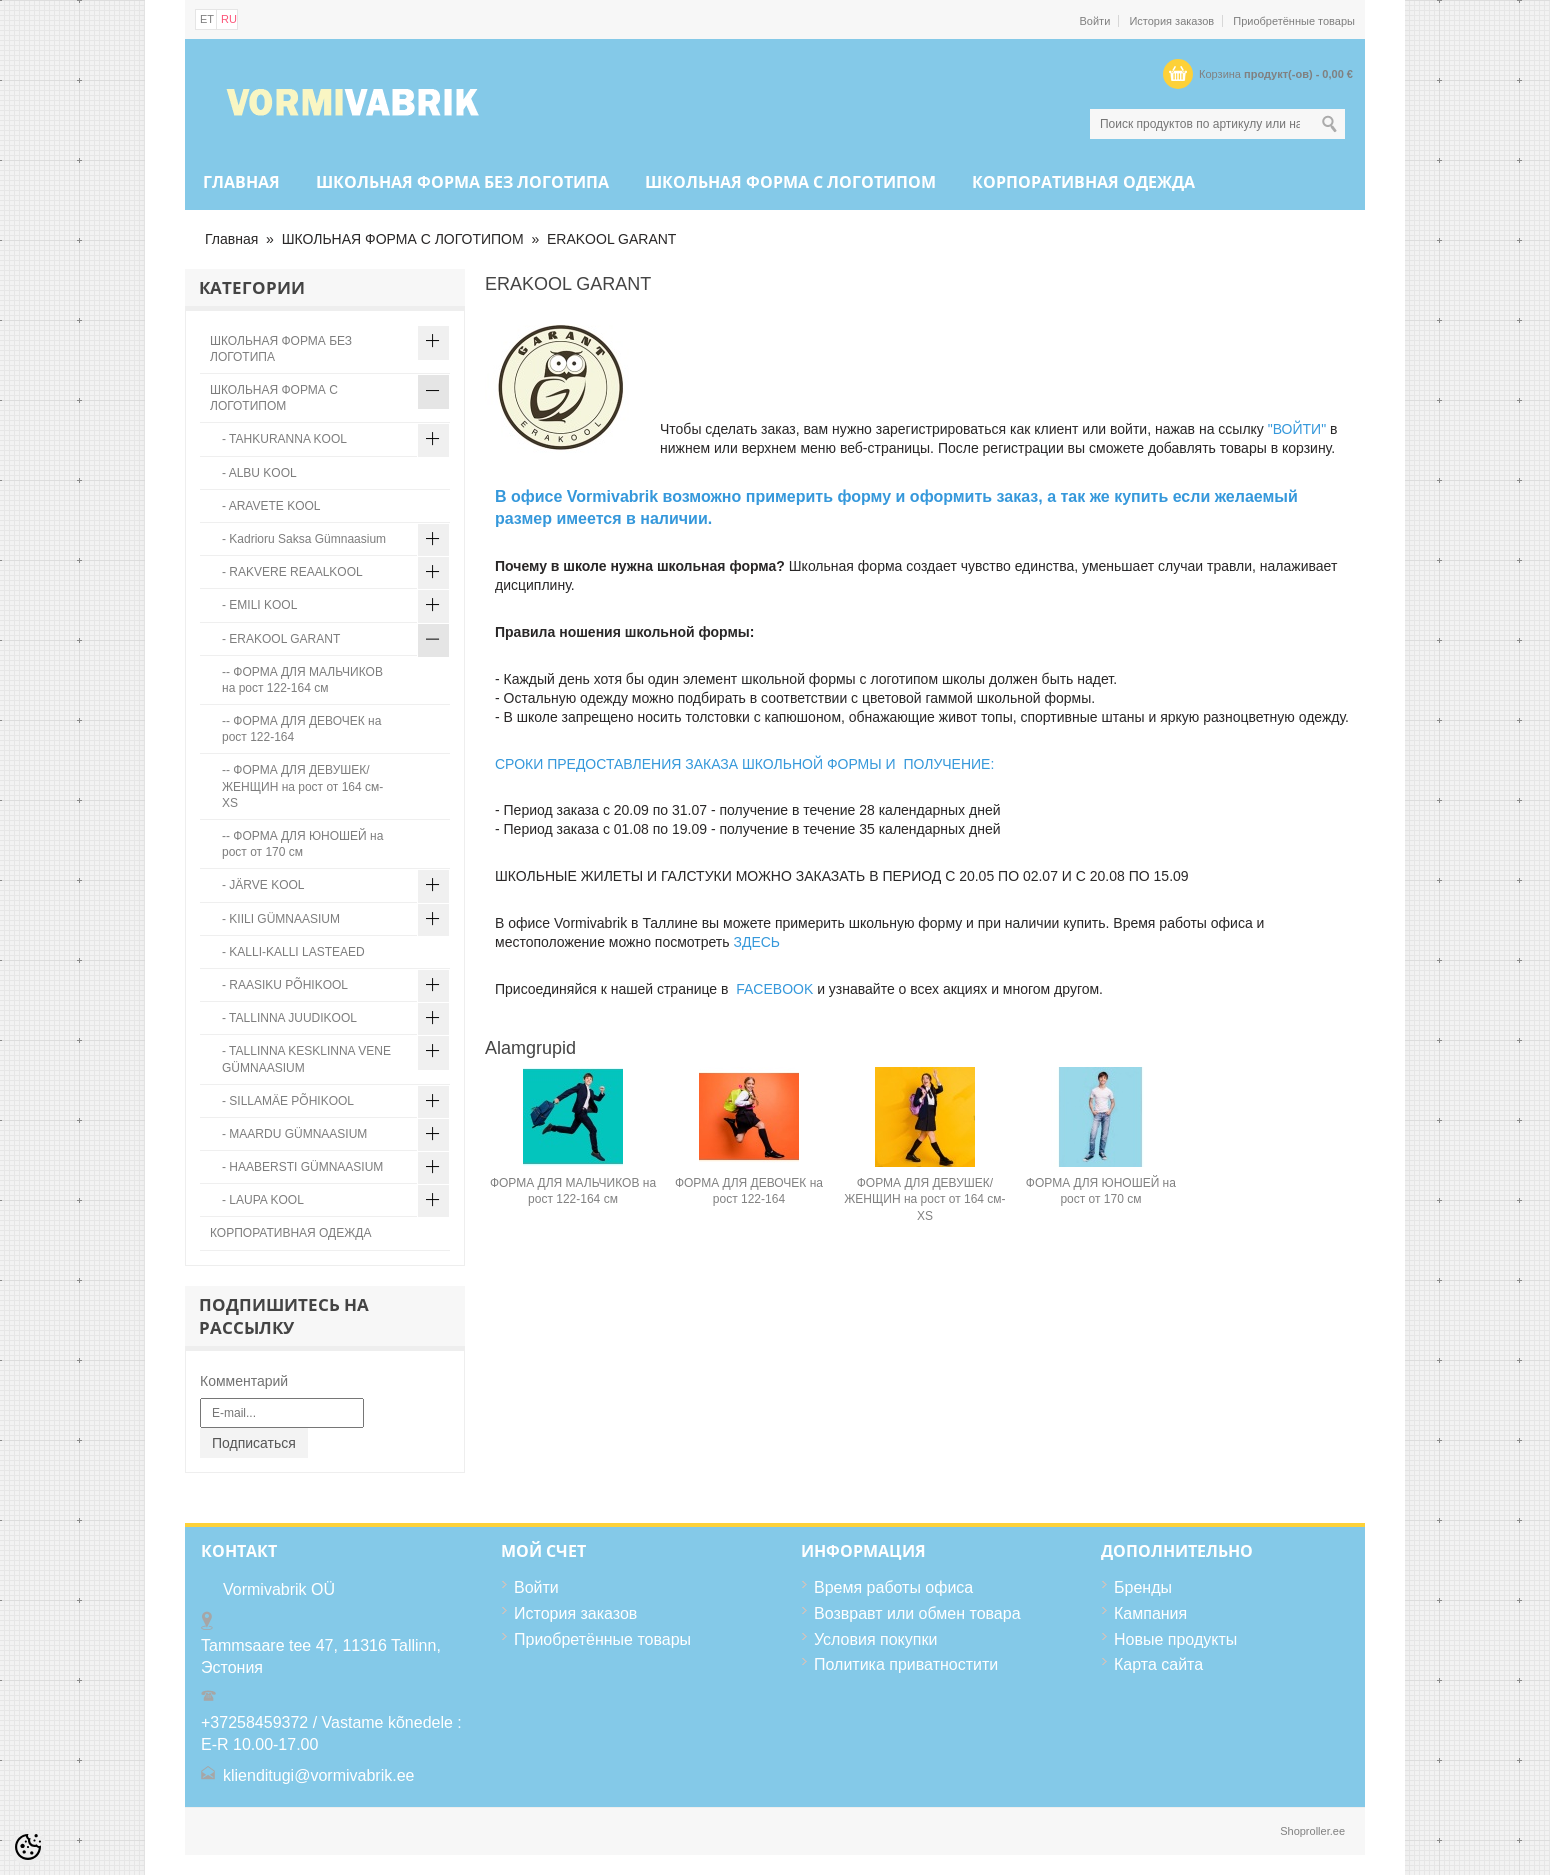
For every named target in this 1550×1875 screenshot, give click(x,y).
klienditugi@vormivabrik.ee (318, 1775)
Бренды (1143, 1587)
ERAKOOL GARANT (611, 239)
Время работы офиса (893, 1587)
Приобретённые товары (1294, 21)
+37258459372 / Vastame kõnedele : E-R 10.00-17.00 (331, 1733)
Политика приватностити (906, 1664)
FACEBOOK (774, 989)
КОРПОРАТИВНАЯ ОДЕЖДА (1083, 182)
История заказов (1171, 21)
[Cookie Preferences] (28, 1847)
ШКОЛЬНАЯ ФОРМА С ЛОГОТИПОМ (790, 182)
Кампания (1150, 1613)
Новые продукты (1175, 1639)
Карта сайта (1158, 1664)
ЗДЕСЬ (756, 942)
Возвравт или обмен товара (917, 1613)
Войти (1095, 21)
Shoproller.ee (1312, 1831)
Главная (241, 182)
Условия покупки (875, 1639)
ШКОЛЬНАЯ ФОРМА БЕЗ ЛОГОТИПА (462, 182)
